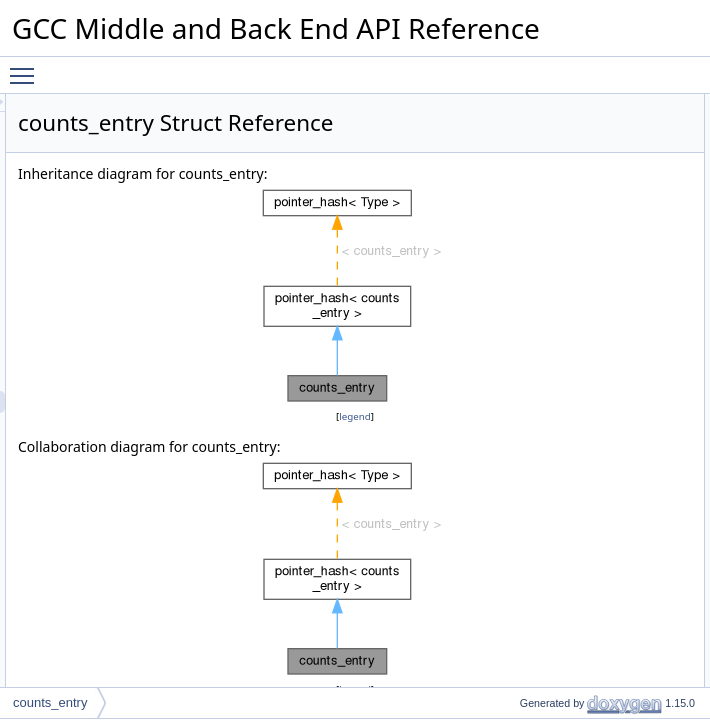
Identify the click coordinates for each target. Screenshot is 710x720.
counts (566, 501)
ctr (555, 435)
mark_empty (582, 325)
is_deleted (576, 347)
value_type (578, 127)
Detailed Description (586, 589)
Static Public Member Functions (617, 171)
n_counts (573, 523)
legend (381, 466)
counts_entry (50, 702)
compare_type (587, 149)
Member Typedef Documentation (620, 611)
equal (563, 215)
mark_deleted (585, 303)
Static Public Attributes (592, 545)
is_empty (573, 369)
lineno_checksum (595, 457)
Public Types (567, 105)
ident (562, 413)
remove (569, 237)
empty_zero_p (587, 567)
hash (562, 193)
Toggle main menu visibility (27, 67)
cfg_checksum (587, 479)
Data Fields (563, 391)
